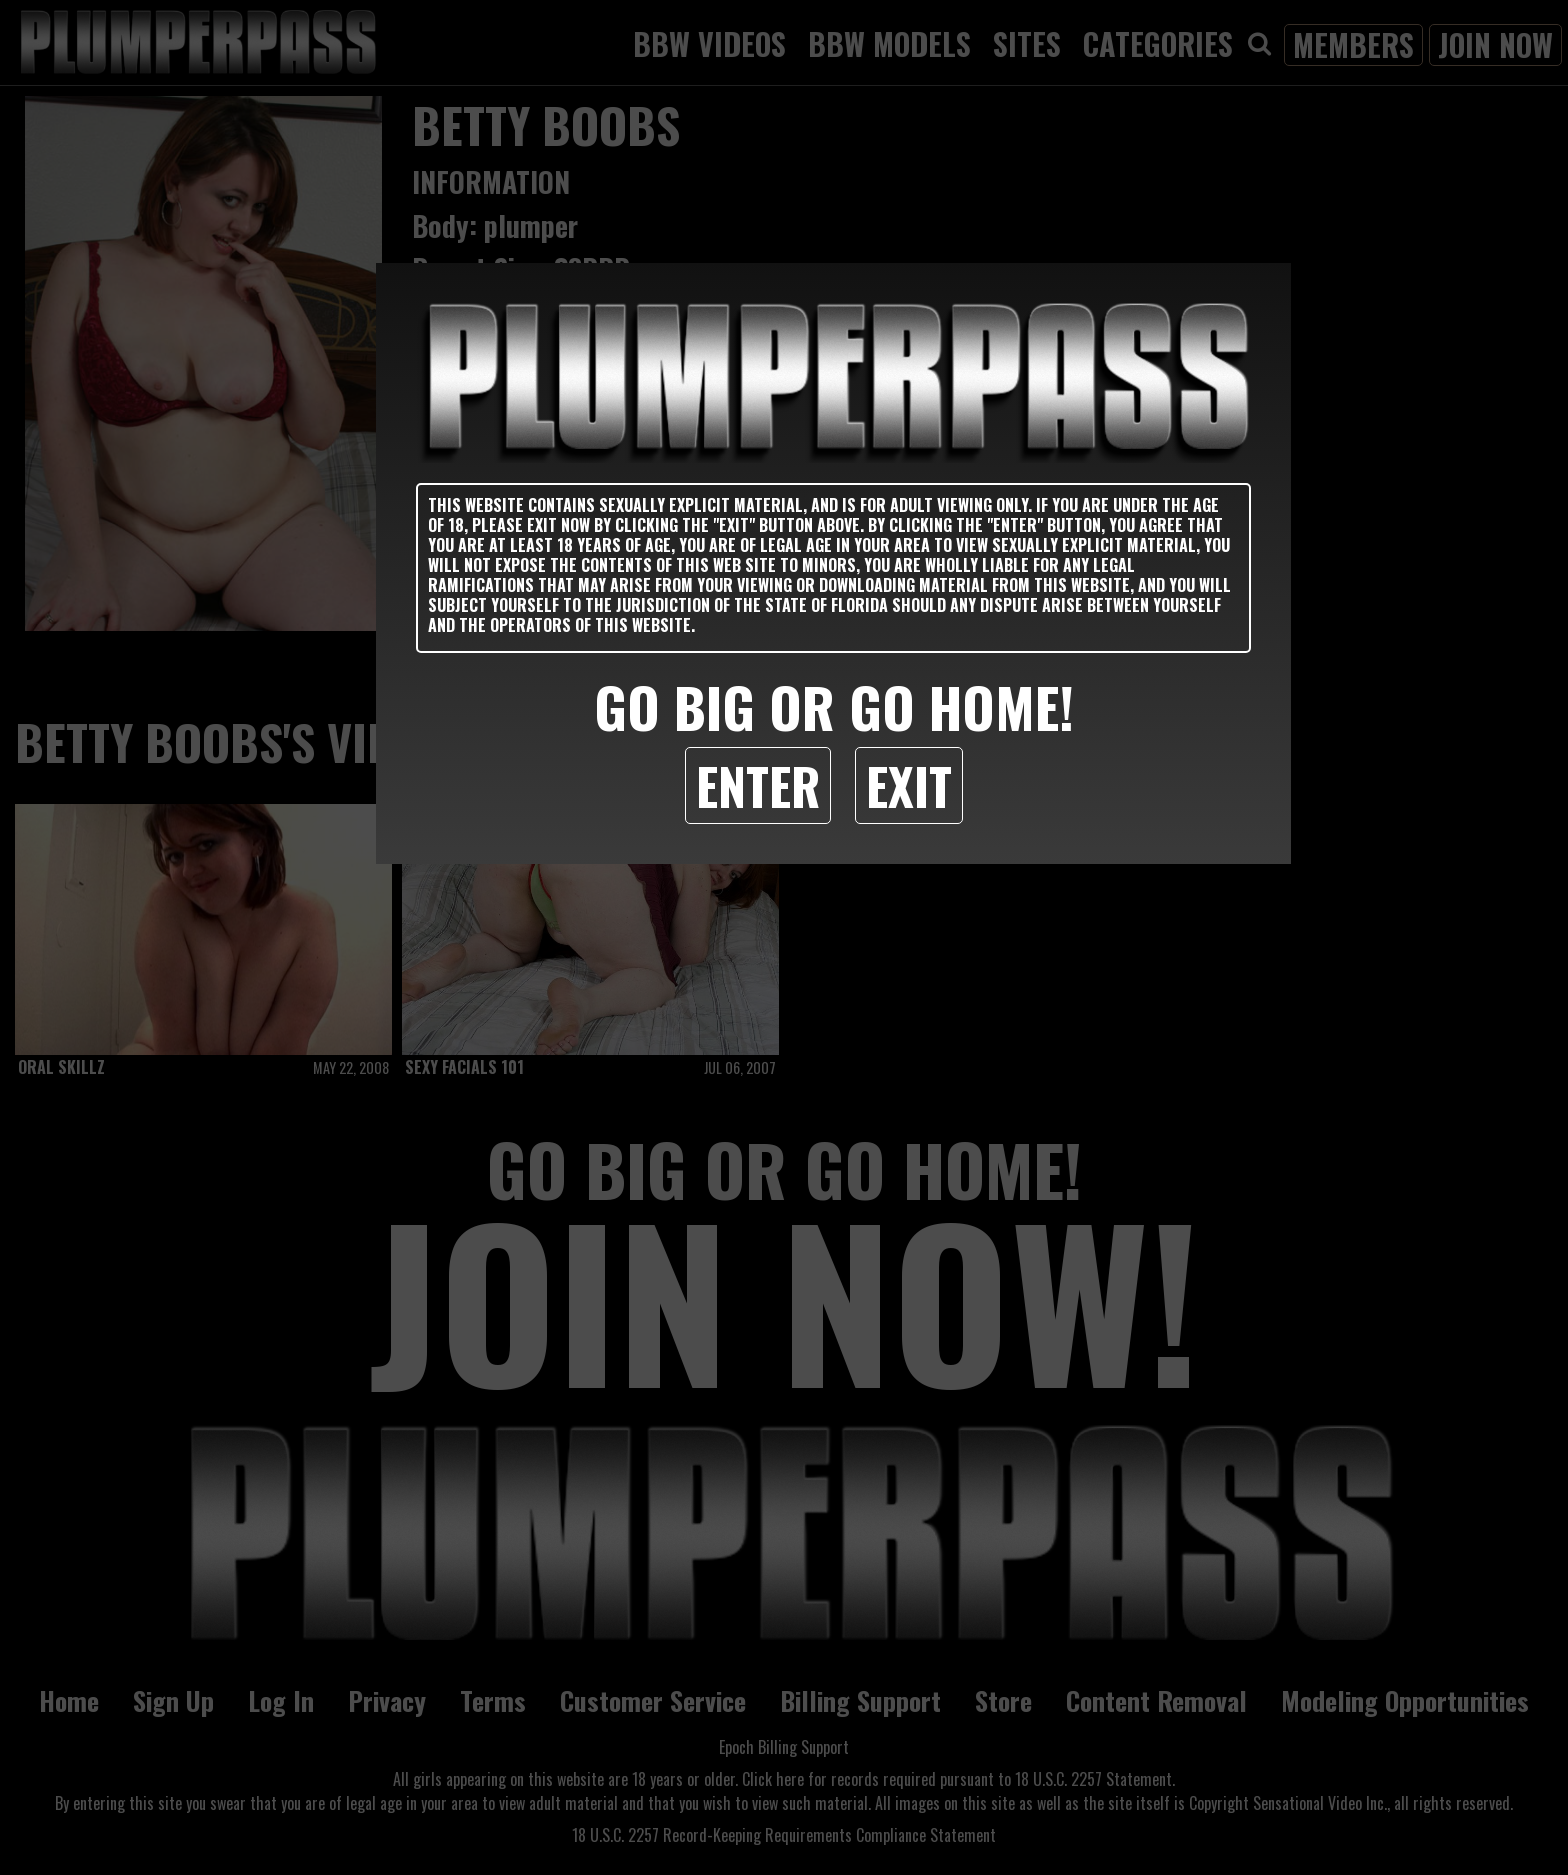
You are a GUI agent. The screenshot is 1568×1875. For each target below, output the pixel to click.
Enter (758, 785)
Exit (909, 785)
